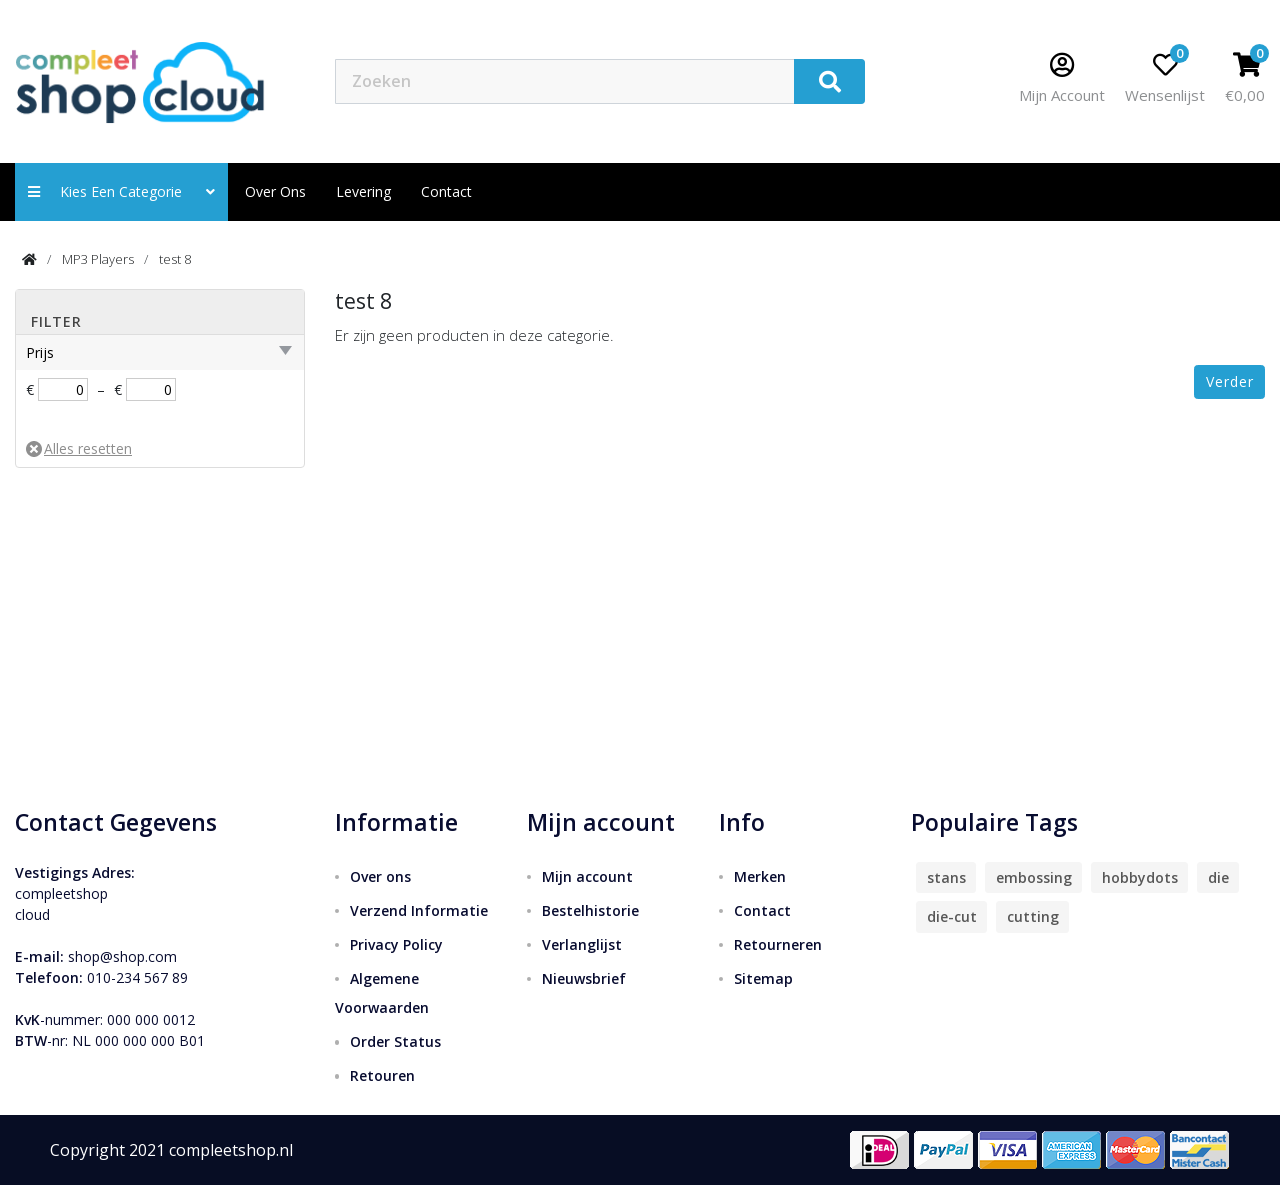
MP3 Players (98, 259)
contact (446, 191)
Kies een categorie (121, 191)
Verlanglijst (582, 944)
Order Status (395, 1041)
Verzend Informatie (419, 910)
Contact (762, 910)
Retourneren (778, 944)
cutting (1033, 916)
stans (946, 877)
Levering (363, 191)
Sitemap (763, 978)
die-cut (952, 916)
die (1218, 877)
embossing (1034, 877)
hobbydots (1140, 877)
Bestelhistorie (590, 910)
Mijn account (587, 876)
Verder (1230, 381)
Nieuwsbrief (584, 978)
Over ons (275, 191)
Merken (760, 876)
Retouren (382, 1075)
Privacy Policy (396, 944)
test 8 (175, 259)
